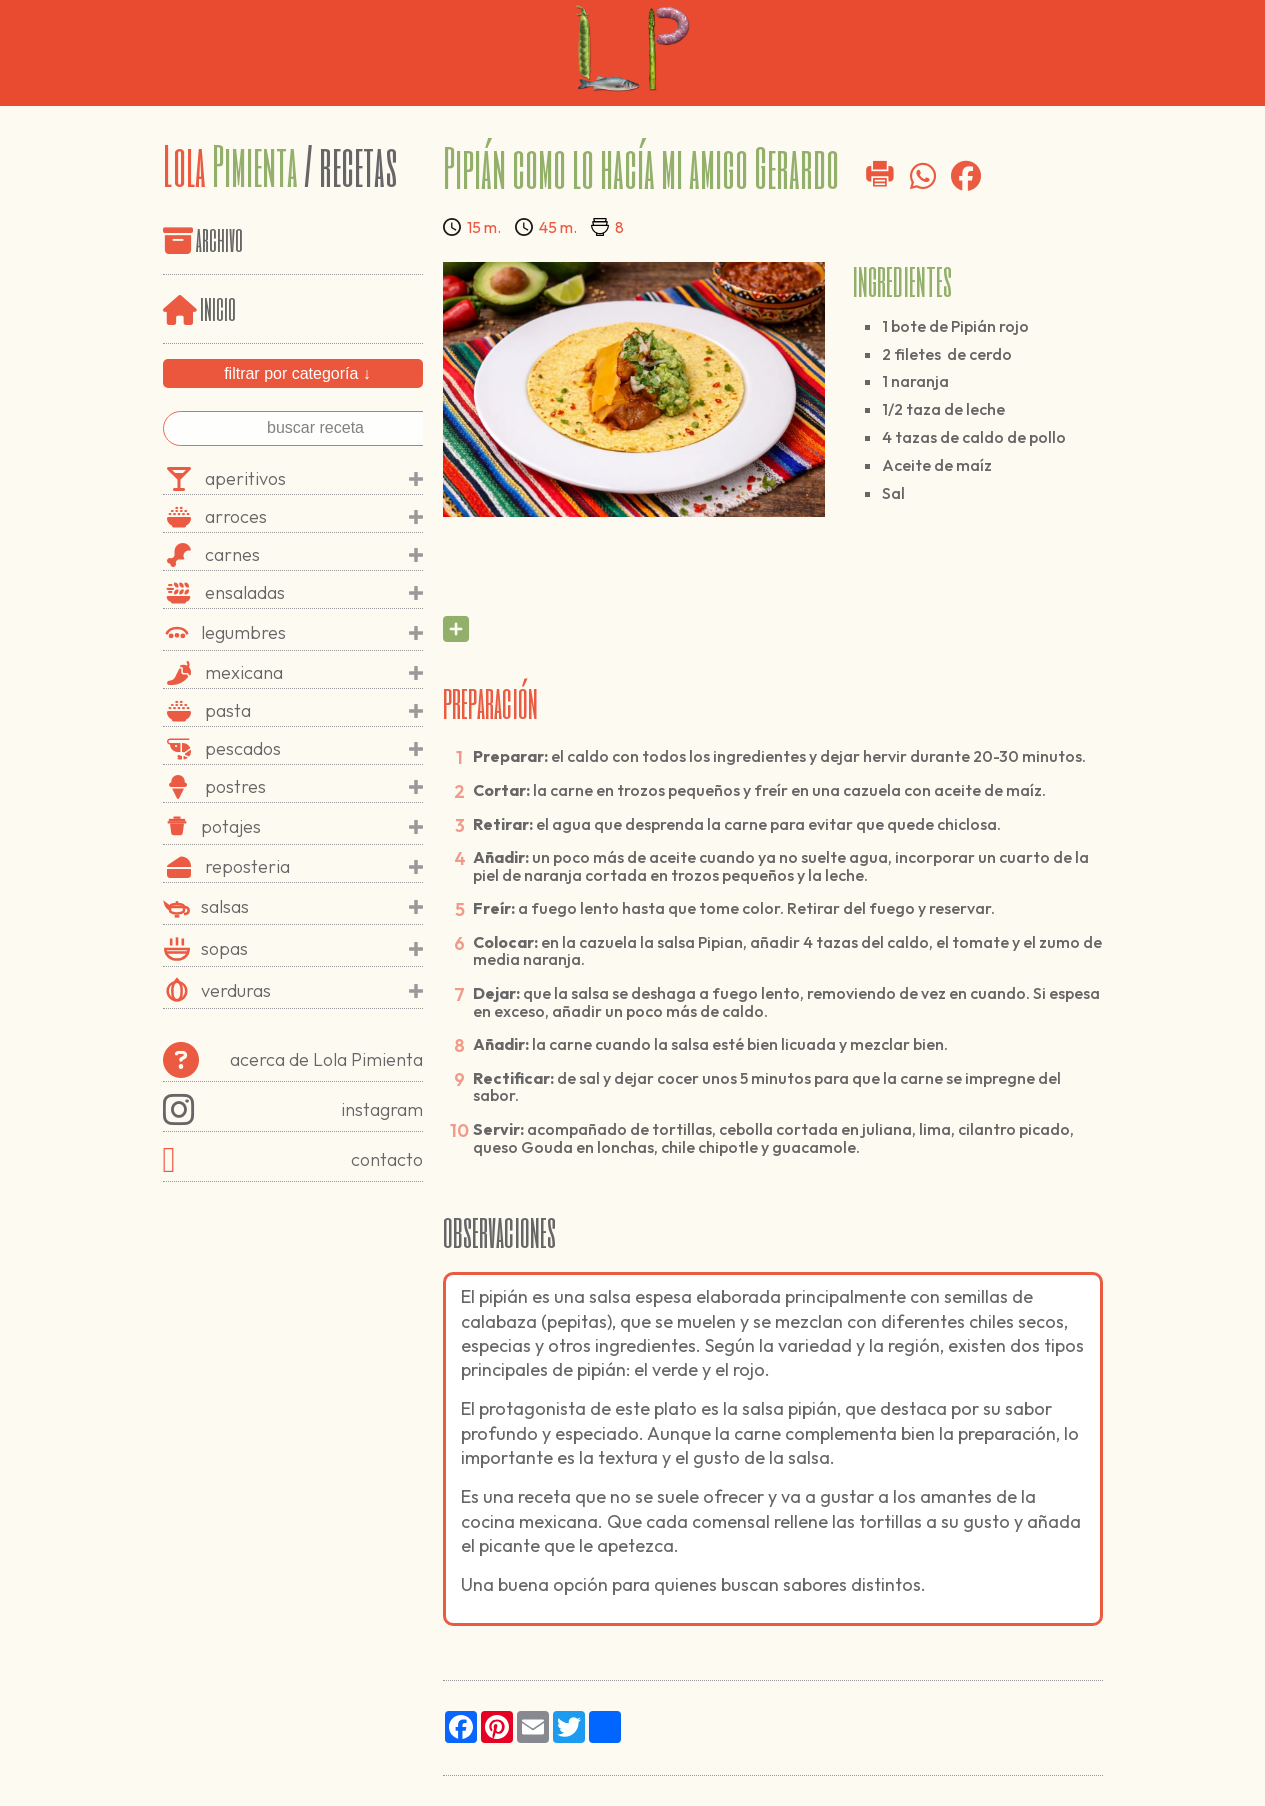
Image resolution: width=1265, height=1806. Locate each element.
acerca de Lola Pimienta (293, 1060)
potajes (312, 827)
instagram (293, 1110)
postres (314, 787)
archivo (219, 238)
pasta (314, 711)
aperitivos (314, 479)
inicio (199, 307)
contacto (293, 1160)
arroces (314, 517)
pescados (314, 749)
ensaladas (314, 593)
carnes (314, 555)
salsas (312, 907)
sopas (312, 949)
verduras (312, 991)
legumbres (312, 633)
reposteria (314, 867)
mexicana (314, 673)
